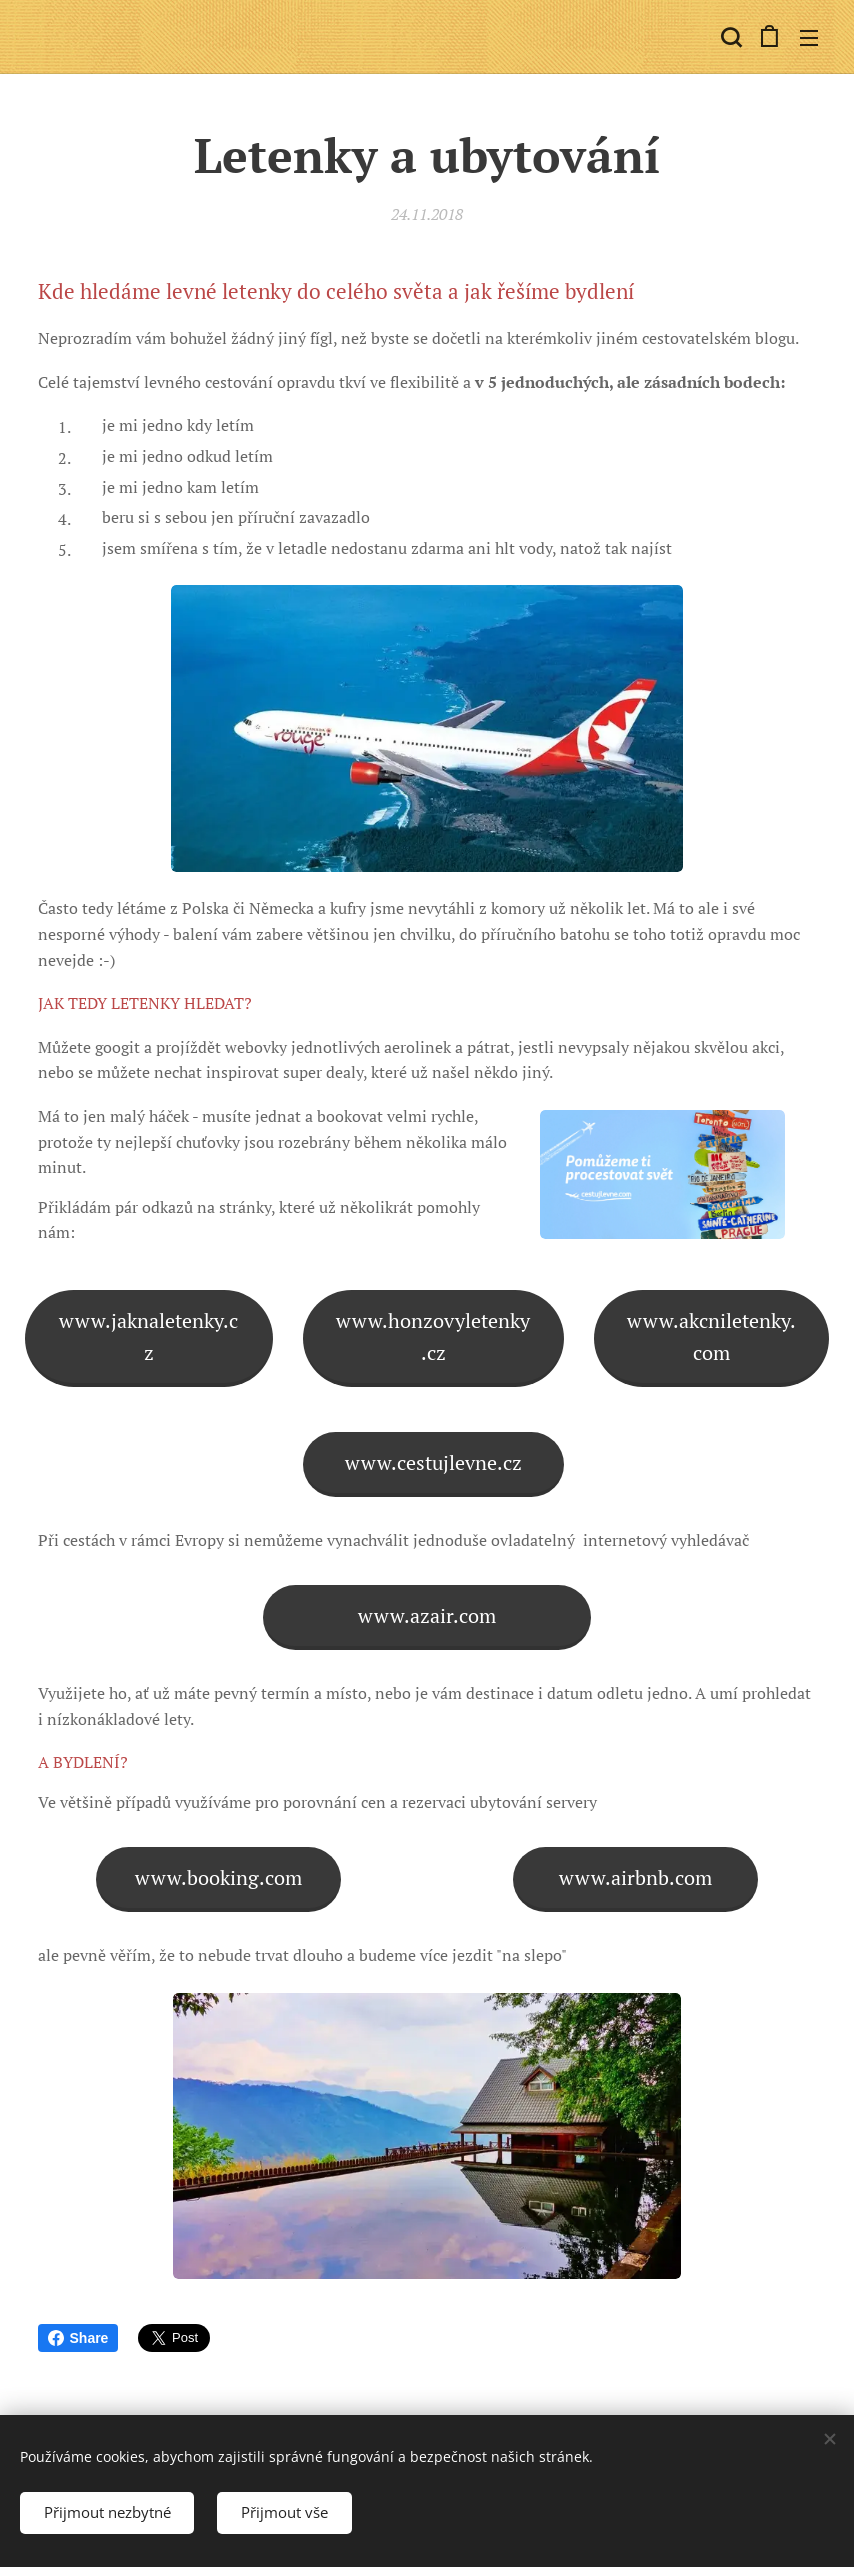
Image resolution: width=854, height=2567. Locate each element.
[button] (729, 37)
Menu (809, 38)
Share (78, 2338)
